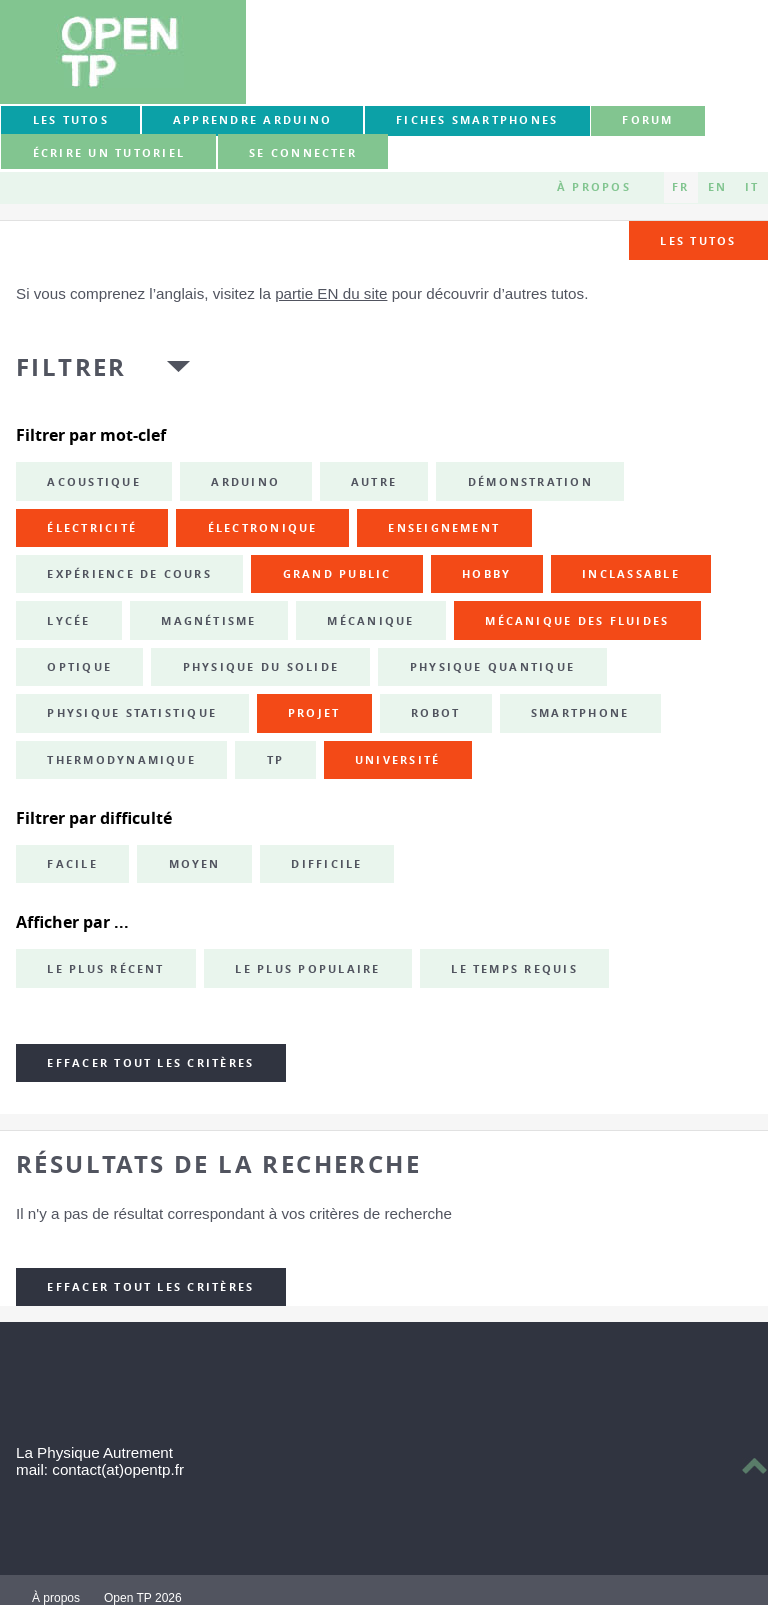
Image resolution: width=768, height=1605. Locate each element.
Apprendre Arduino (252, 120)
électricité (92, 528)
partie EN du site (331, 293)
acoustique (93, 482)
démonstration (530, 482)
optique (79, 667)
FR (680, 187)
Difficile (326, 864)
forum (647, 120)
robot (435, 713)
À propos (594, 187)
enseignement (444, 528)
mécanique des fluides (577, 621)
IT (752, 187)
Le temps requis (514, 969)
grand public (337, 574)
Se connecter (303, 153)
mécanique (370, 621)
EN (717, 187)
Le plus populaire (307, 969)
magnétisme (208, 621)
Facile (72, 864)
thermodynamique (121, 760)
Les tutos (71, 120)
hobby (486, 574)
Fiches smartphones (477, 120)
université (397, 760)
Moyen (195, 864)
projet (314, 713)
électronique (263, 528)
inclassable (631, 574)
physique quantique (492, 667)
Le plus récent (105, 969)
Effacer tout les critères (150, 1063)
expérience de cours (129, 574)
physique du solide (261, 667)
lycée (68, 621)
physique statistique (132, 713)
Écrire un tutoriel (109, 153)
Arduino (245, 482)
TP (275, 760)
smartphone (580, 713)
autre (374, 482)
